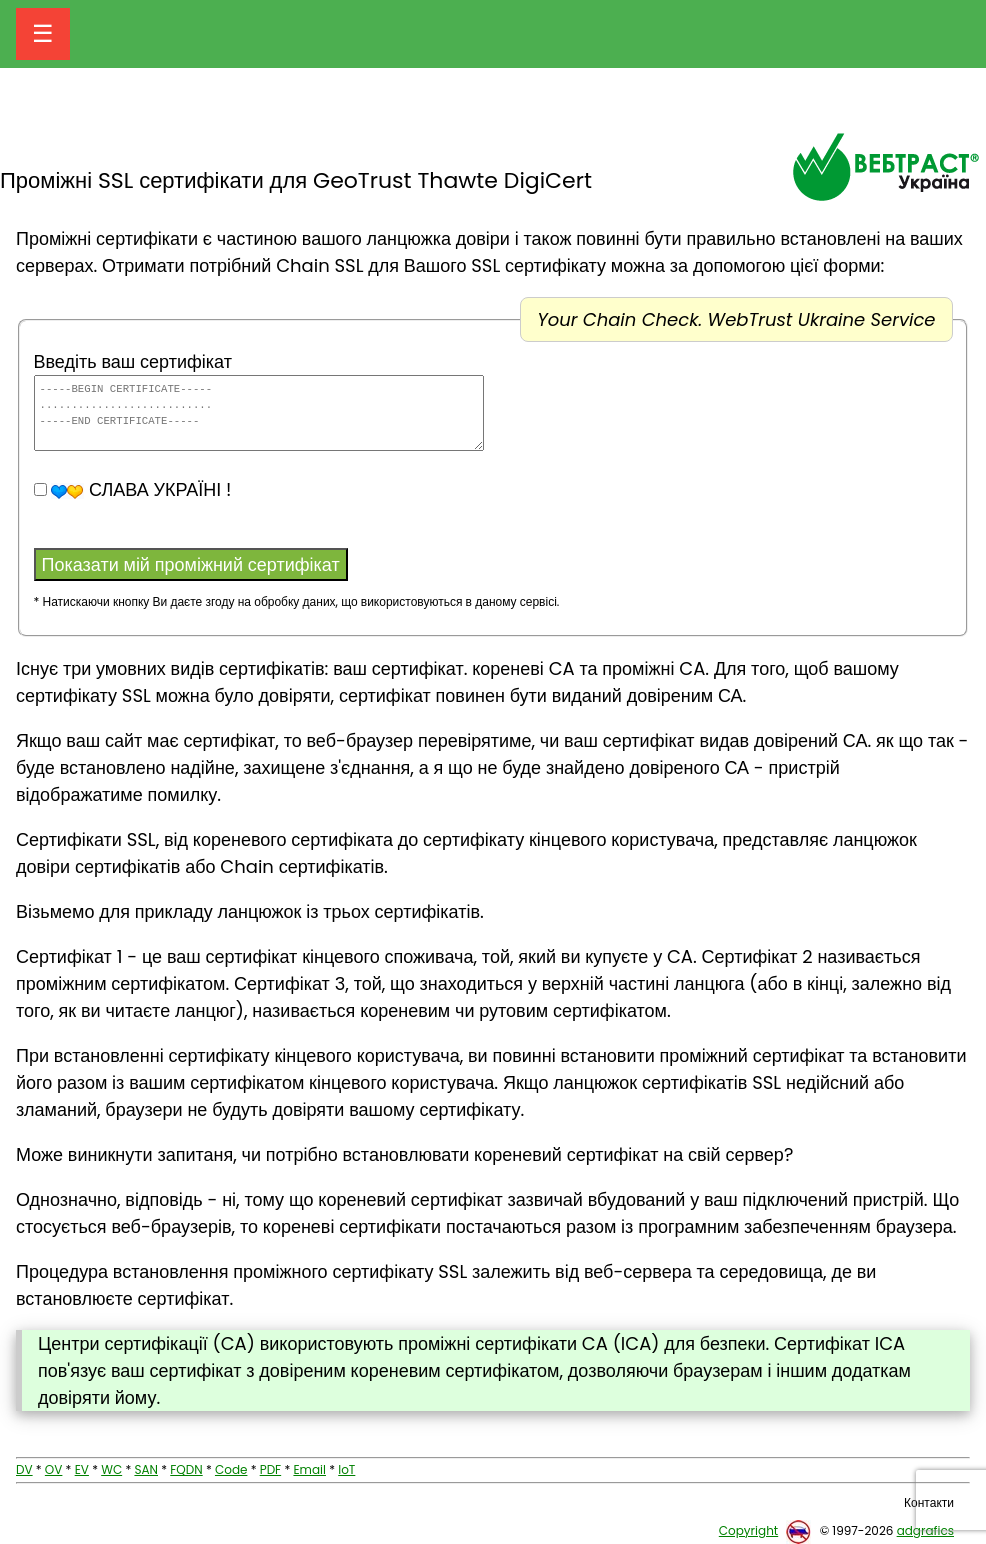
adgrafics (925, 1530)
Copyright (748, 1530)
